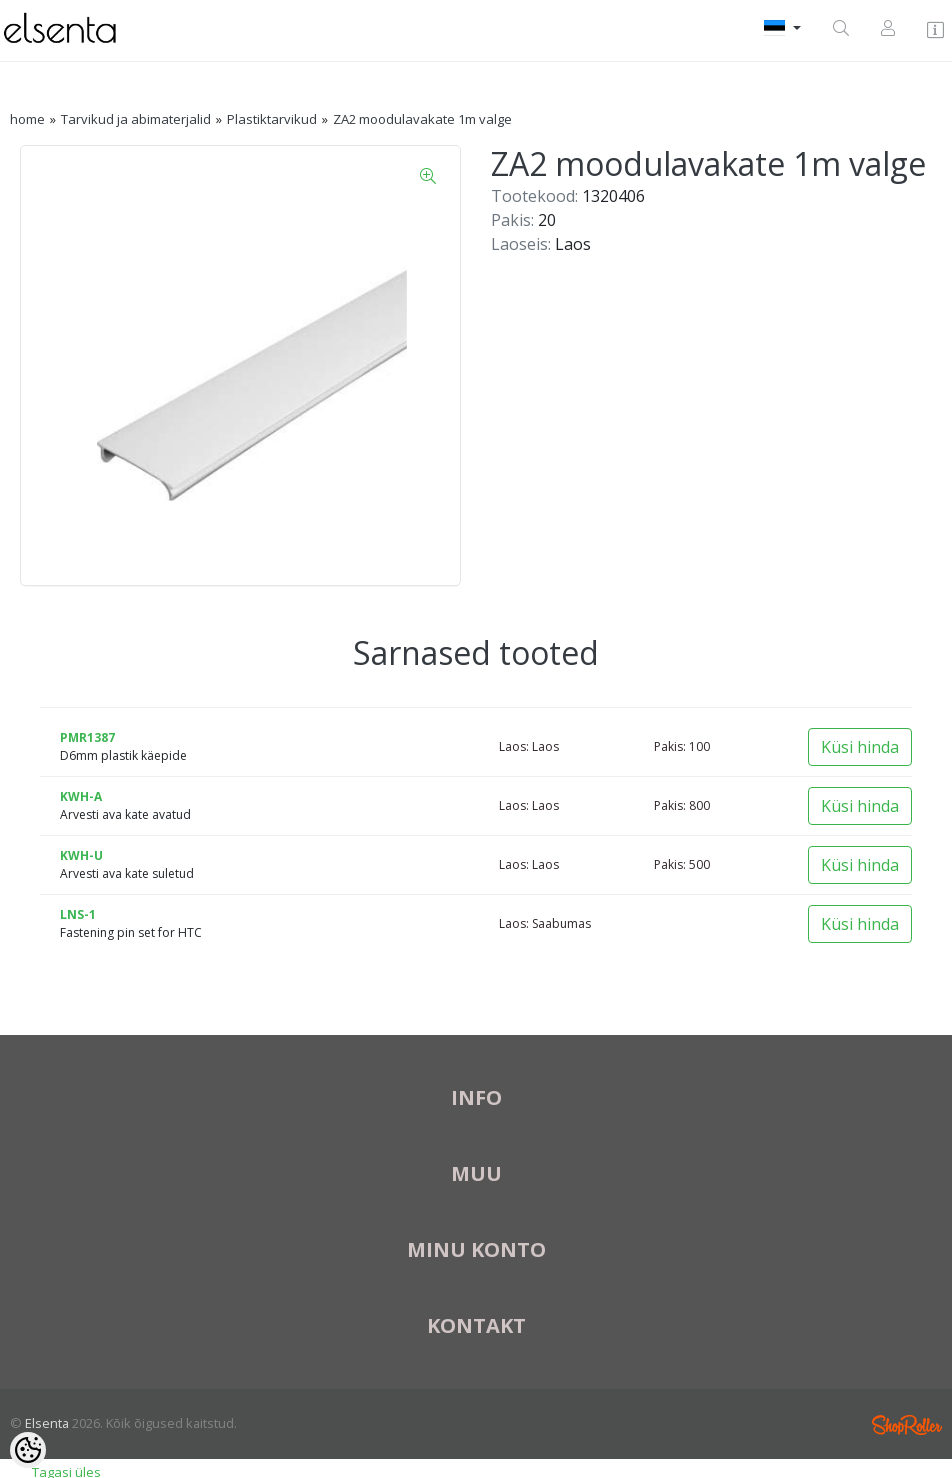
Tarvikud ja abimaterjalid (136, 119)
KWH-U (81, 855)
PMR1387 (87, 737)
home (27, 119)
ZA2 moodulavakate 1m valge (422, 119)
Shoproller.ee (907, 1425)
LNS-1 (78, 914)
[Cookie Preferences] (28, 1450)
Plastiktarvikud (272, 119)
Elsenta (47, 1423)
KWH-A (81, 796)
